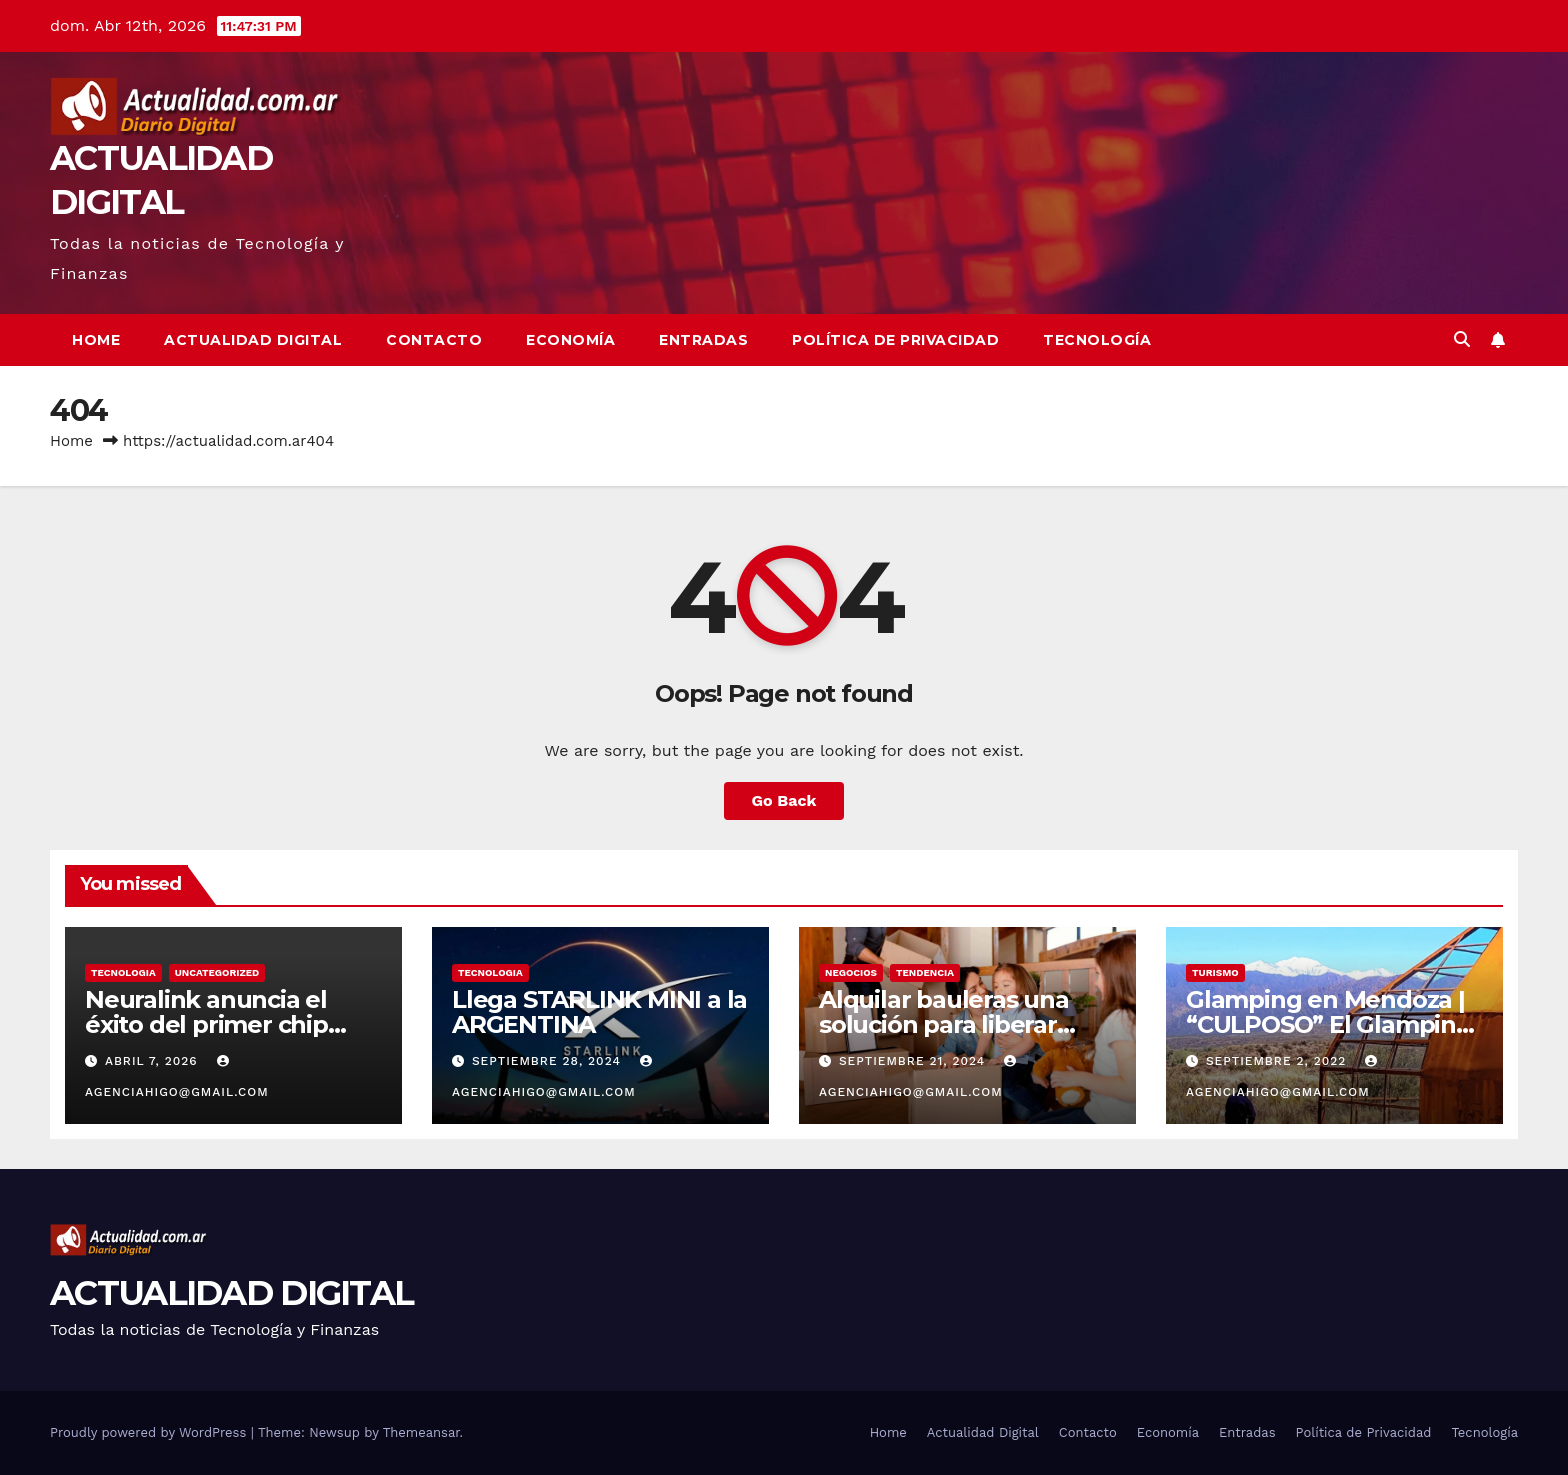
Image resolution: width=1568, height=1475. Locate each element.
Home (96, 340)
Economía (570, 340)
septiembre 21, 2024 (914, 1061)
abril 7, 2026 (154, 1061)
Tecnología (1097, 340)
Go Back (784, 800)
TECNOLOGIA (123, 972)
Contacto (434, 340)
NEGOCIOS (851, 972)
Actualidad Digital (253, 340)
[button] (1462, 339)
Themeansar (421, 1432)
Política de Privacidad (895, 340)
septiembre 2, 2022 (1278, 1061)
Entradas (703, 340)
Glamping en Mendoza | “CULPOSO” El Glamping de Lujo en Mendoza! (1329, 1024)
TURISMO (1215, 972)
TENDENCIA (925, 972)
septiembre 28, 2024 (549, 1061)
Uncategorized (217, 972)
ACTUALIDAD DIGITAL (231, 1293)
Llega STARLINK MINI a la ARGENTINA (599, 1012)
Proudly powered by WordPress (150, 1432)
